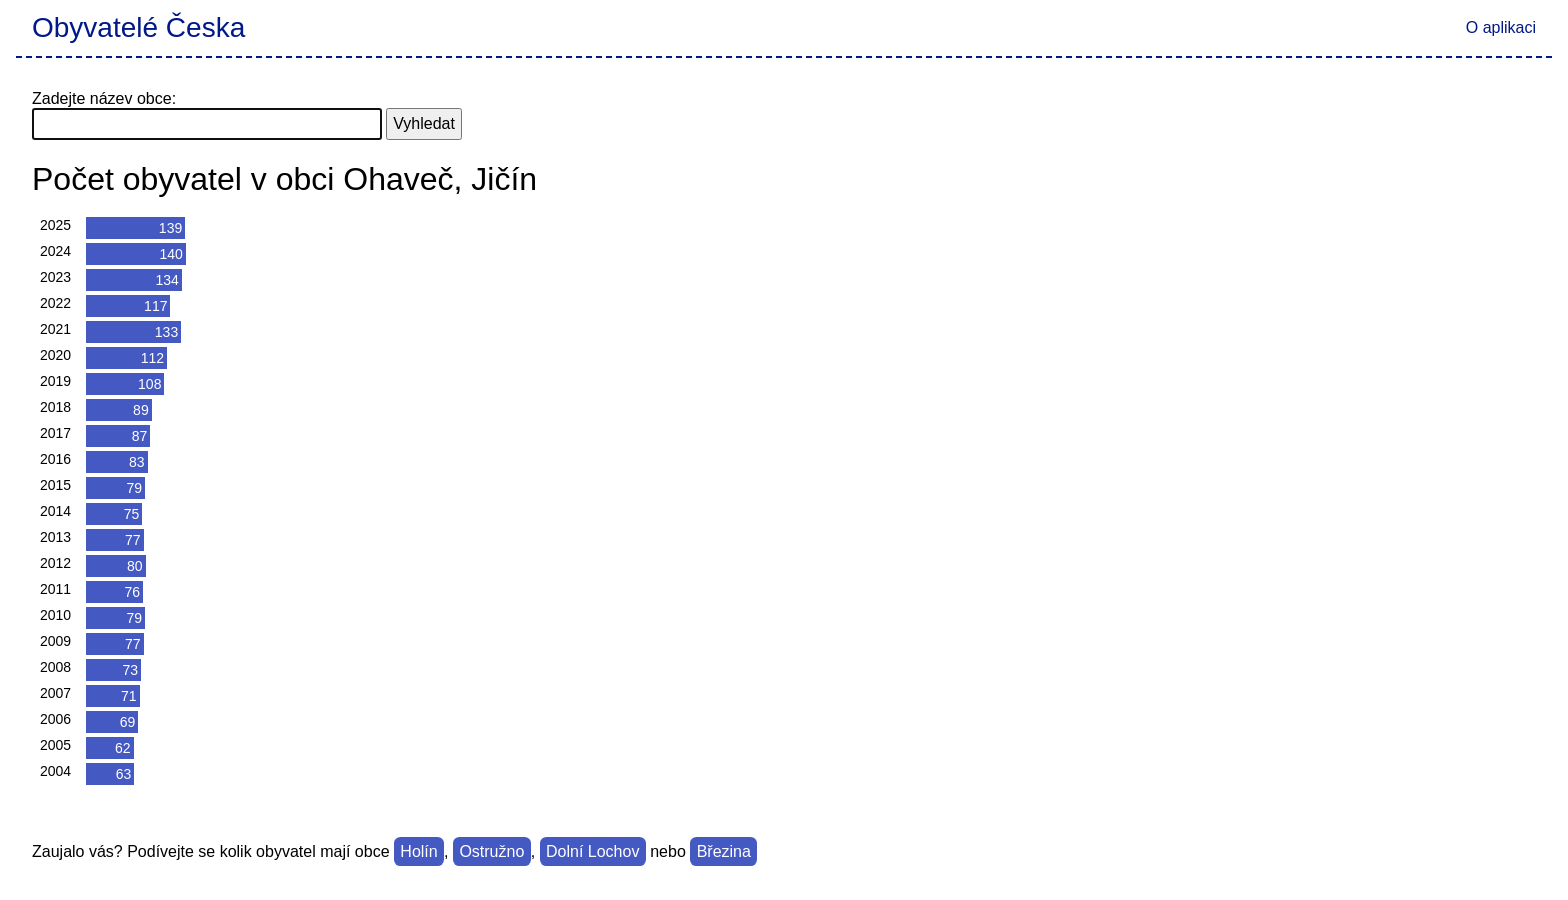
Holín (418, 851)
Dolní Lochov (592, 851)
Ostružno (491, 851)
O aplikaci (1501, 27)
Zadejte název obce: (104, 98)
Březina (724, 851)
